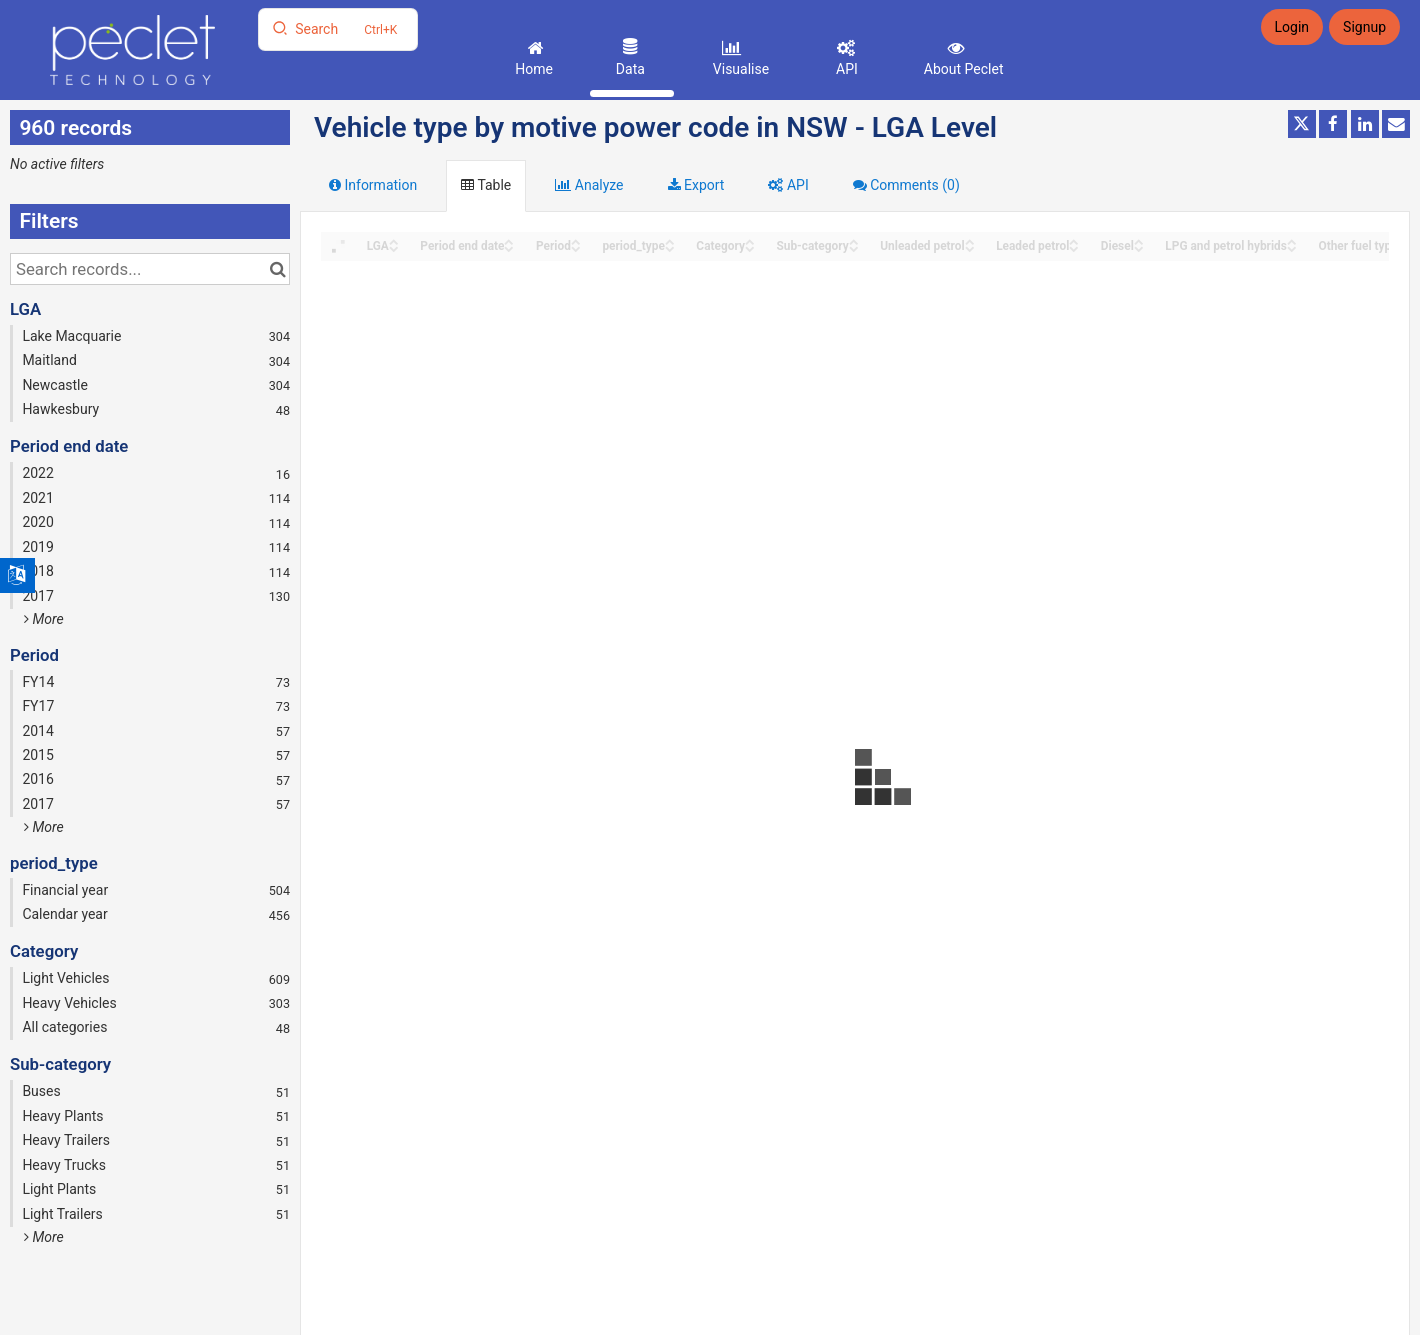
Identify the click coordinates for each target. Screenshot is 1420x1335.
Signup (1364, 27)
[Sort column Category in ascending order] (750, 240)
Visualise (739, 69)
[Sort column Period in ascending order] (576, 240)
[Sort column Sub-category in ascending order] (854, 240)
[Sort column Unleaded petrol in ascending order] (970, 240)
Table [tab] (486, 185)
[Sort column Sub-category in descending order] (854, 247)
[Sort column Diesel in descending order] (1139, 247)
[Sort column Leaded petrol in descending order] (1074, 247)
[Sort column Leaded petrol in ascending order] (1074, 240)
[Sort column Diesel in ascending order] (1139, 240)
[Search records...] (150, 269)
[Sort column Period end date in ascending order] (509, 240)
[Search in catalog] (277, 269)
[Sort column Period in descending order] (576, 247)
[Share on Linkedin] (1365, 124)
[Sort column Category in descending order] (750, 247)
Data (628, 69)
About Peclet (961, 69)
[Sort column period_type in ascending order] (670, 240)
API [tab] (788, 185)
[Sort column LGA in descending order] (394, 247)
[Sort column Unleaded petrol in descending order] (970, 247)
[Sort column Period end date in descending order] (509, 247)
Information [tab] (373, 185)
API (845, 69)
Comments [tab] (906, 185)
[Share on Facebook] (1333, 124)
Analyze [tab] (589, 185)
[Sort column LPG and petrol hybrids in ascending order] (1292, 240)
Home (532, 69)
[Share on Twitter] (1302, 124)
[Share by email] (1396, 124)
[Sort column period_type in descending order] (670, 247)
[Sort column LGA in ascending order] (394, 240)
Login (1292, 27)
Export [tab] (696, 185)
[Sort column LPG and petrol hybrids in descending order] (1292, 247)
